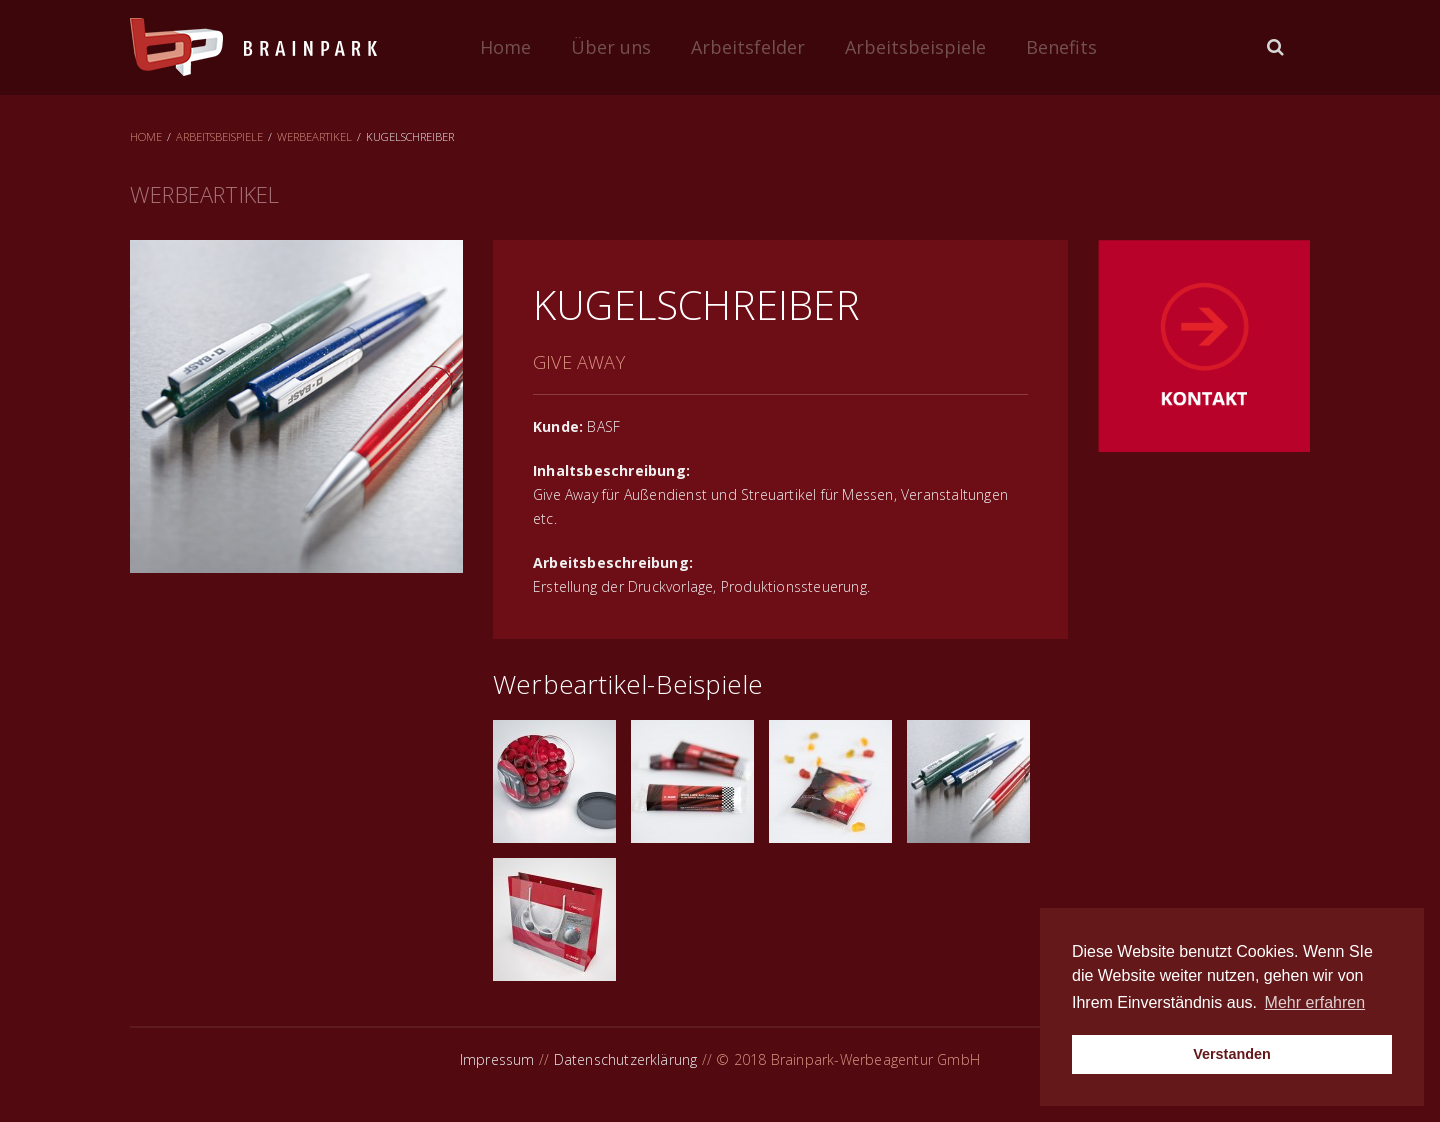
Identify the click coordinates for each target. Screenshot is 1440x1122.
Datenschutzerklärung (626, 1059)
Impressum (497, 1059)
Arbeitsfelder (748, 47)
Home (505, 47)
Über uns (611, 47)
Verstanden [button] (1232, 1054)
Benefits (1061, 47)
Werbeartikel (314, 136)
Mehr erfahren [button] (1315, 1002)
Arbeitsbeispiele (915, 47)
